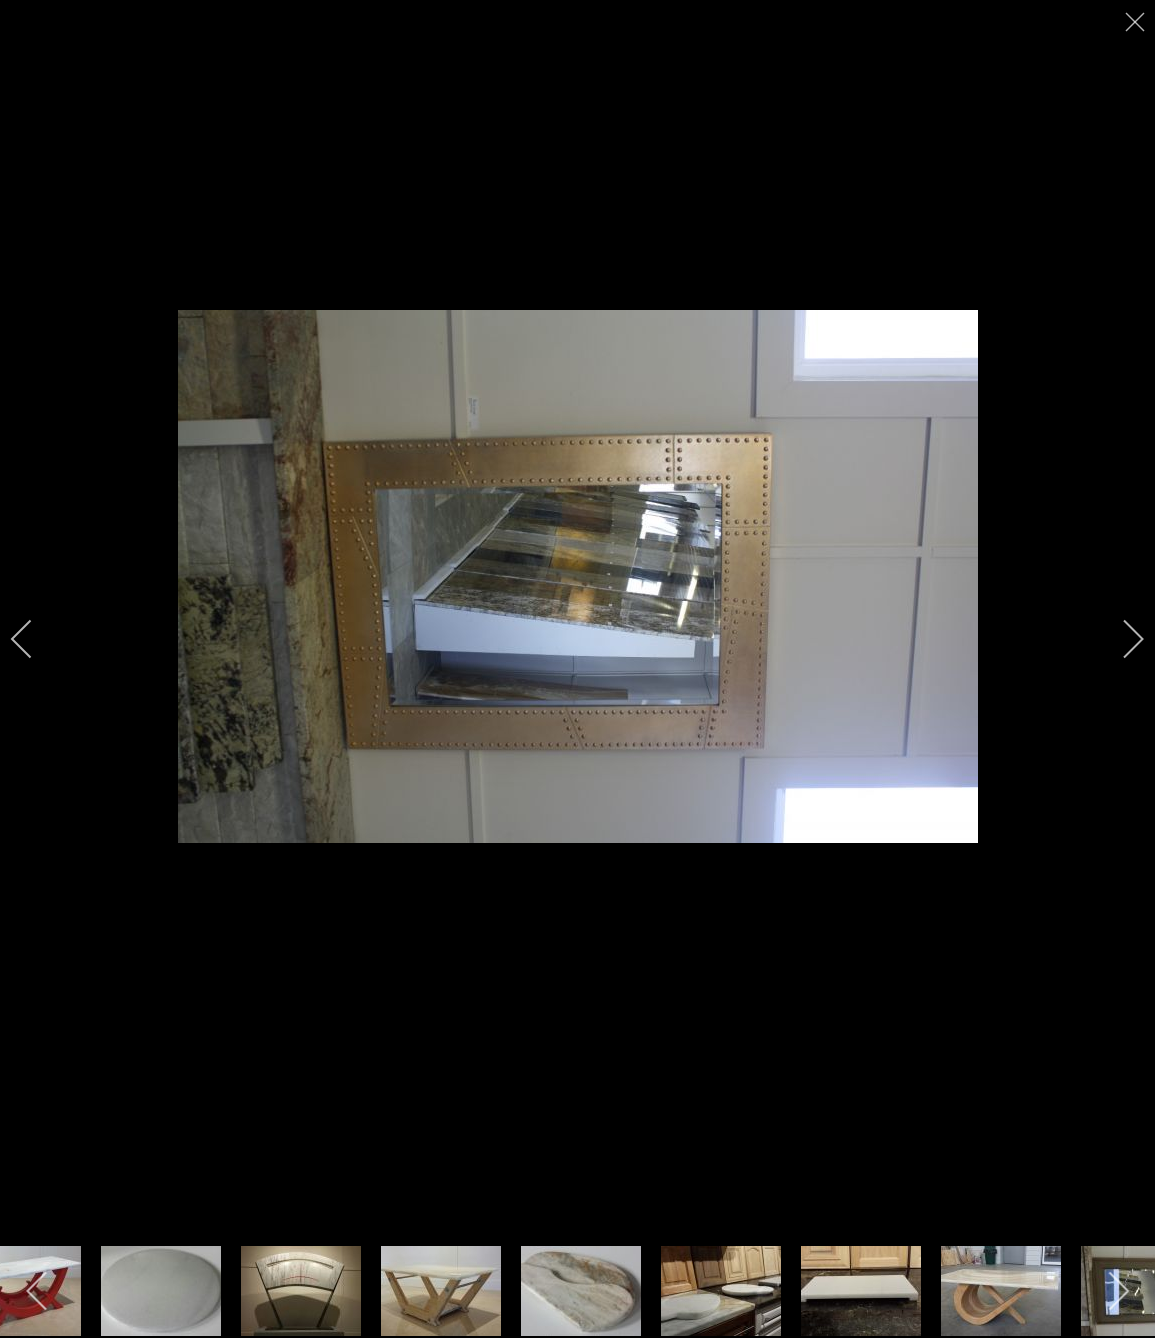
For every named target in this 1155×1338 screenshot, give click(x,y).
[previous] (35, 639)
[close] (1137, 22)
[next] (1120, 639)
